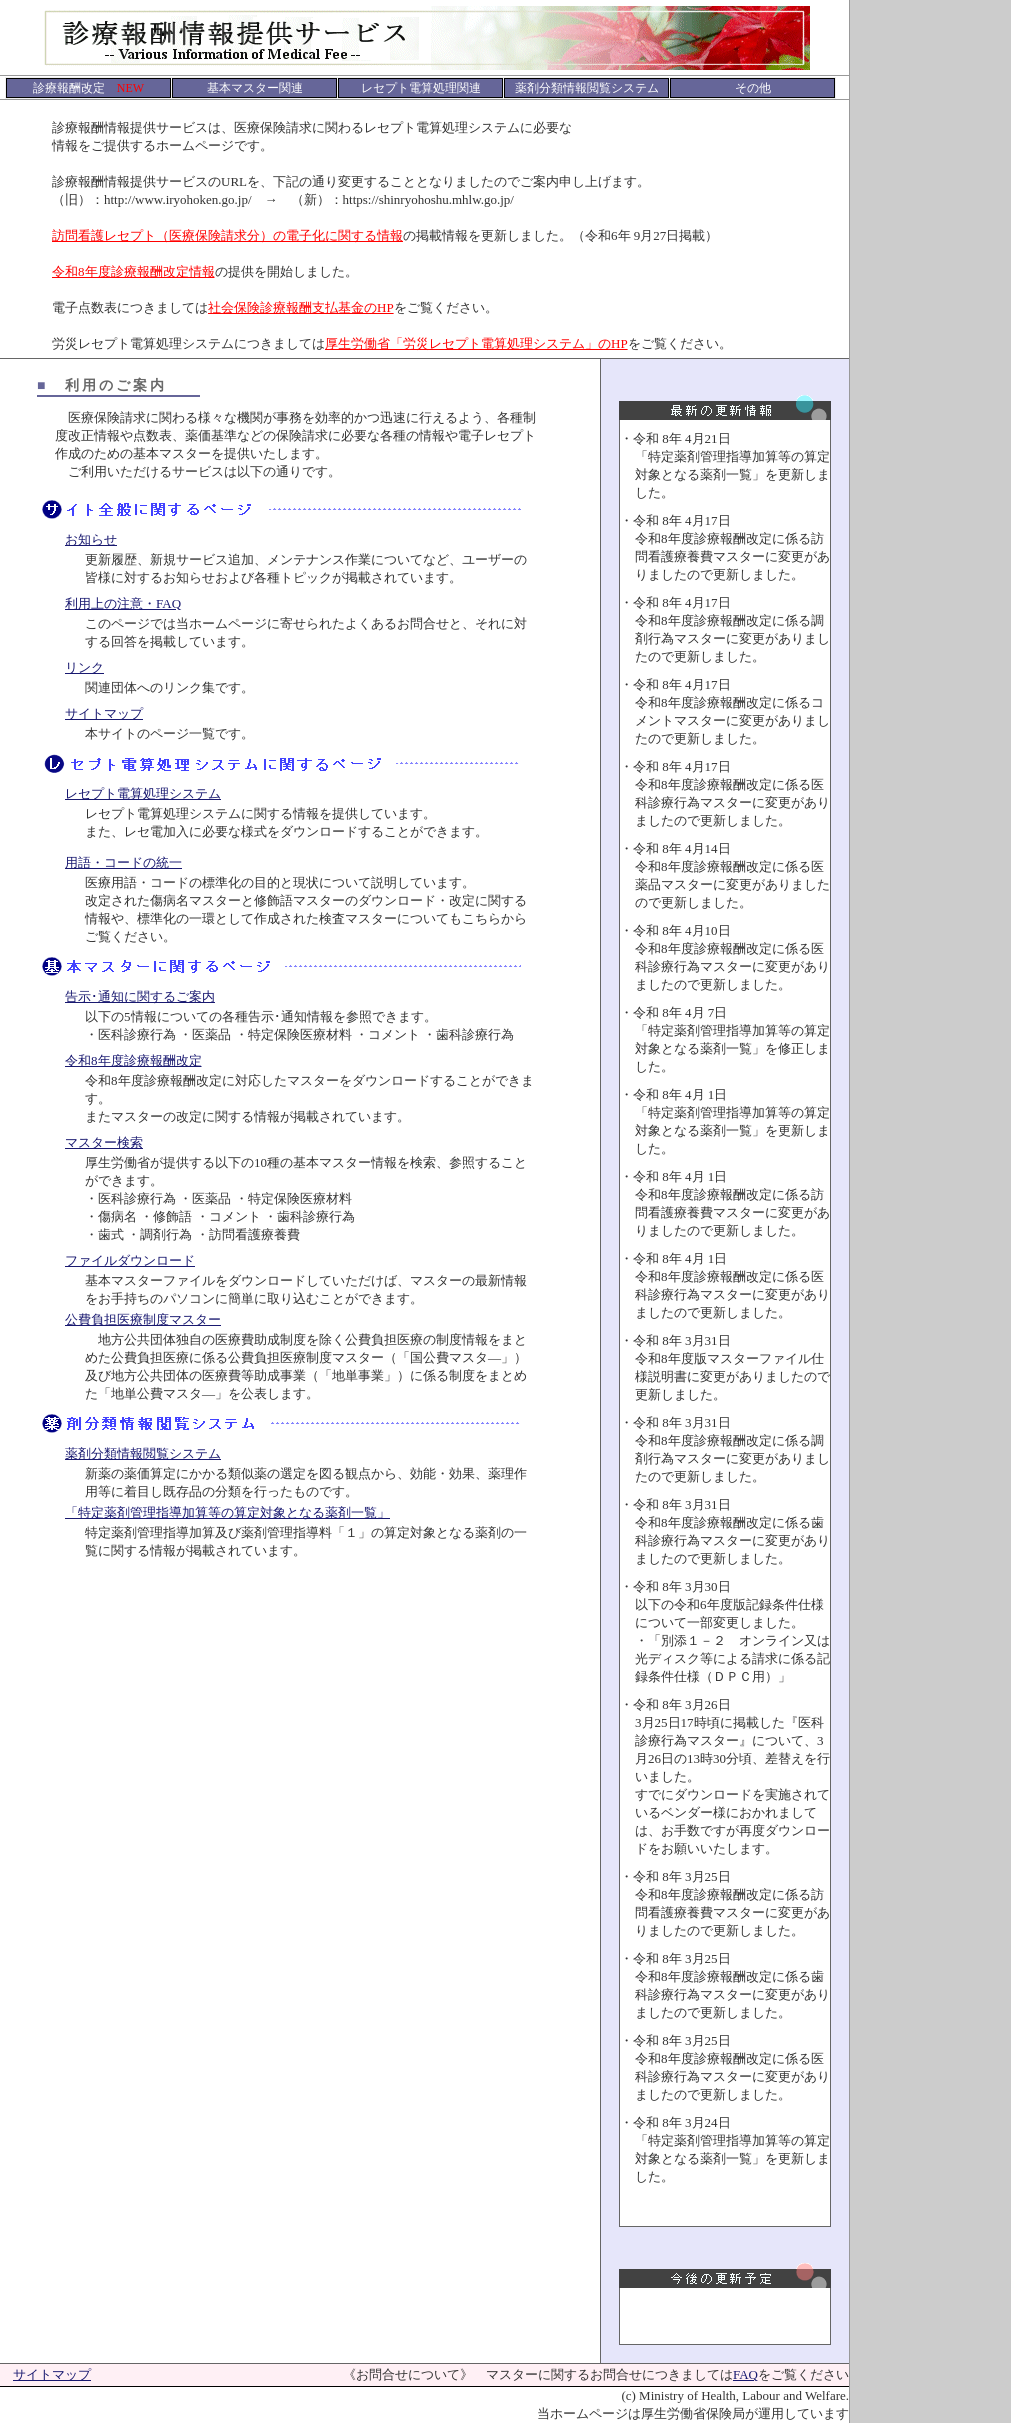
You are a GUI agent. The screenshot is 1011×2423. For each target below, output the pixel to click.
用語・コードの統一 (123, 862)
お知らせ (91, 539)
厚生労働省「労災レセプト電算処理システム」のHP (476, 343)
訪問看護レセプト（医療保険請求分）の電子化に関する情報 (227, 235)
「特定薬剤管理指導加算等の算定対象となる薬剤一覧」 (227, 1512)
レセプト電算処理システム (143, 793)
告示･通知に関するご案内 (140, 996)
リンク (84, 667)
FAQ (745, 2374)
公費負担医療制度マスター (143, 1319)
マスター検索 (104, 1142)
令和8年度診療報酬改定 (133, 1060)
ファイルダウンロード (130, 1260)
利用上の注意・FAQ (123, 603)
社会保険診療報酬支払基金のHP (301, 307)
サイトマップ (104, 713)
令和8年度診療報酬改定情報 (133, 271)
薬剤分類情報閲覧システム (143, 1453)
